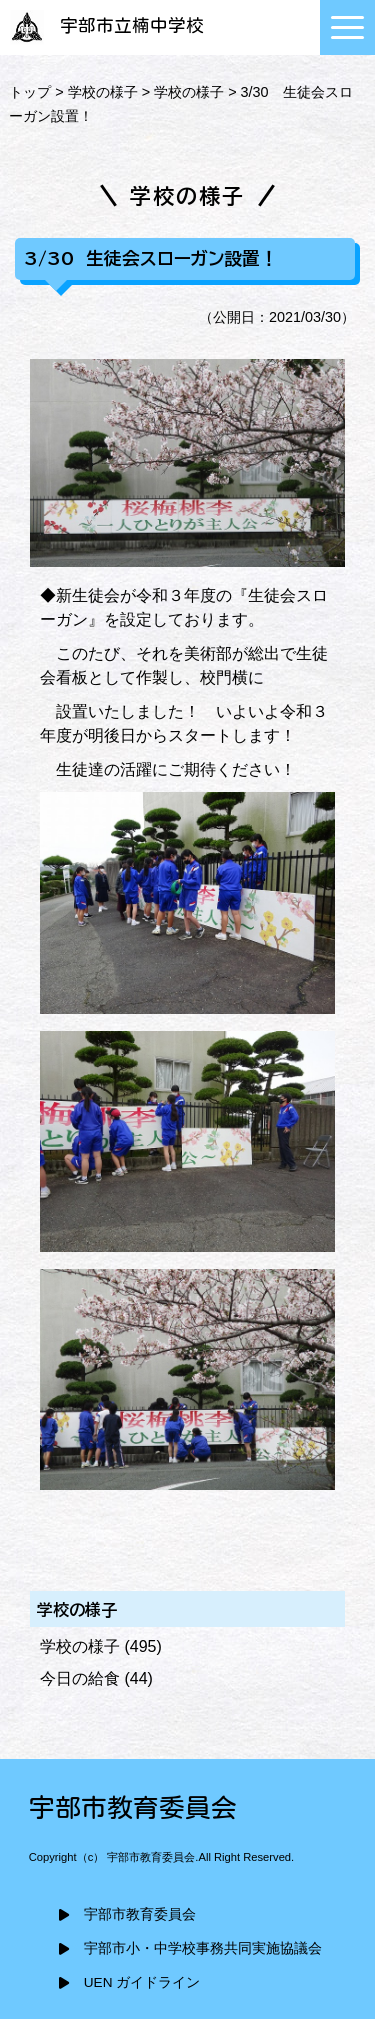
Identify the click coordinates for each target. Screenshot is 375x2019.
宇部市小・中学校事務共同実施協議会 (203, 1948)
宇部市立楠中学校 (104, 25)
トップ (30, 92)
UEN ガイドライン (142, 1982)
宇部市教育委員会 (140, 1914)
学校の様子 (103, 92)
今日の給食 (80, 1678)
